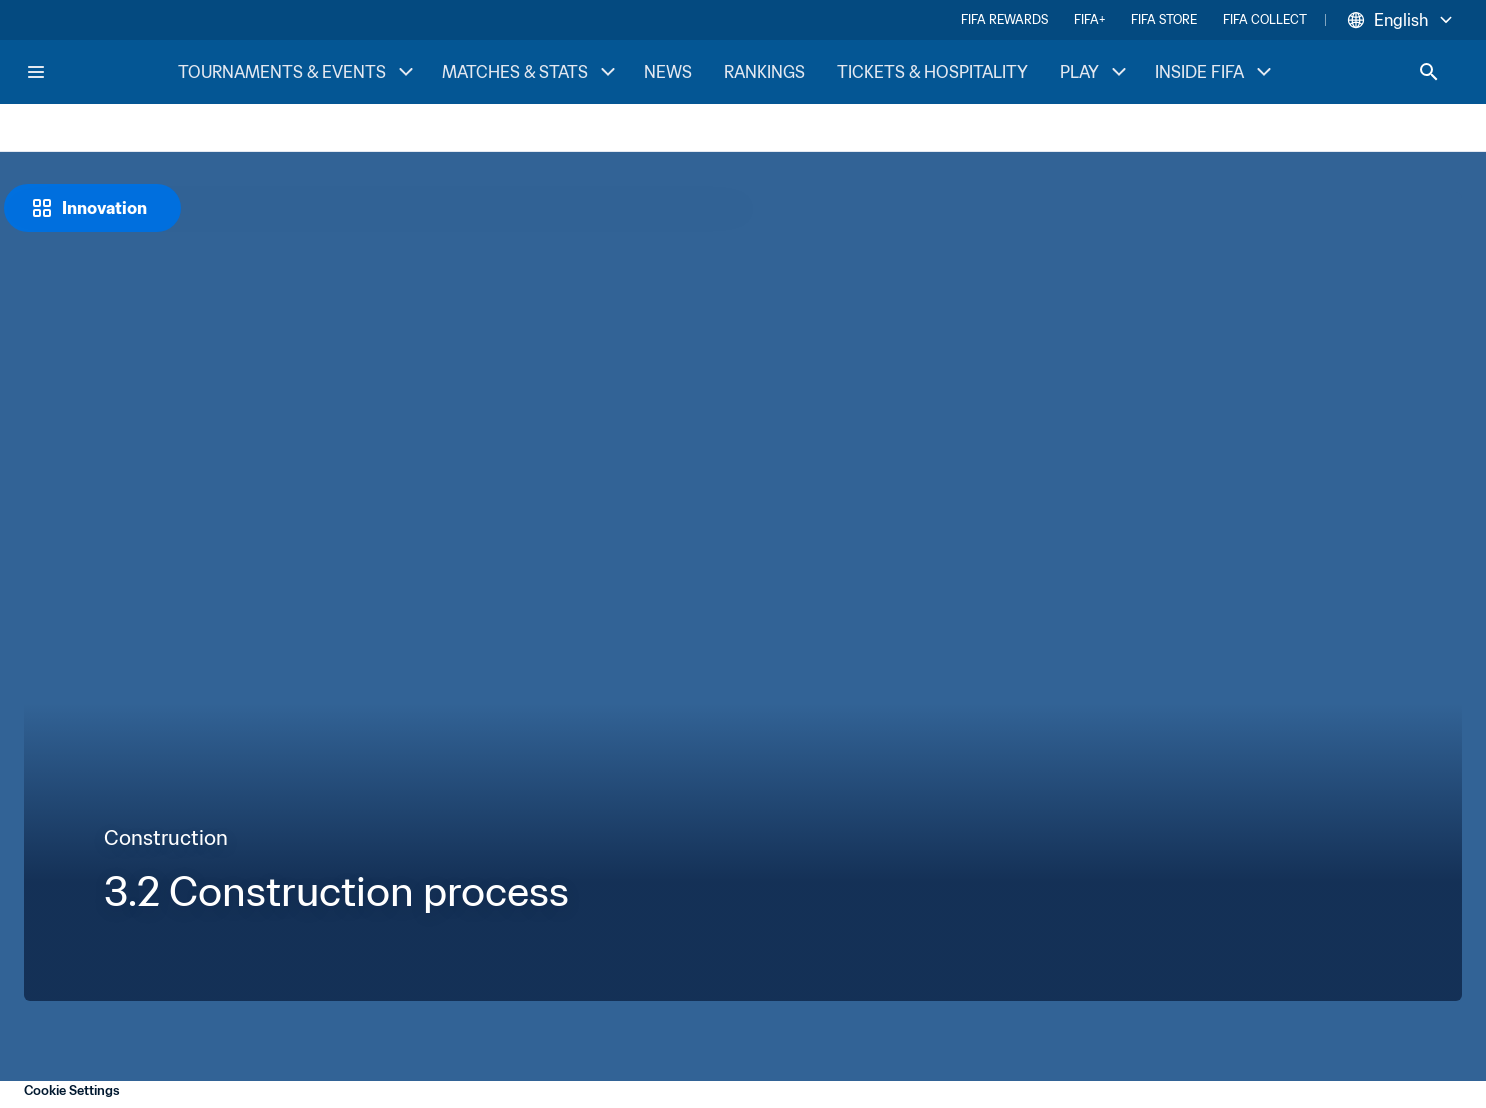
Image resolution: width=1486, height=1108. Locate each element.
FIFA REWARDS (1004, 19)
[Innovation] (92, 208)
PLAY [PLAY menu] (1095, 72)
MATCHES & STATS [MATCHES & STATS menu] (531, 72)
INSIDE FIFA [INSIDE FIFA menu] (1215, 72)
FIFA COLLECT (1265, 19)
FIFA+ (1089, 19)
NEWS (668, 72)
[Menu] (36, 72)
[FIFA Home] (101, 72)
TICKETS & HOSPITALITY (932, 72)
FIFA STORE (1164, 19)
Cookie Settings (72, 1090)
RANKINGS (764, 72)
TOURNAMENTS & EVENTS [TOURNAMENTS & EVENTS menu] (298, 72)
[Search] (1429, 72)
